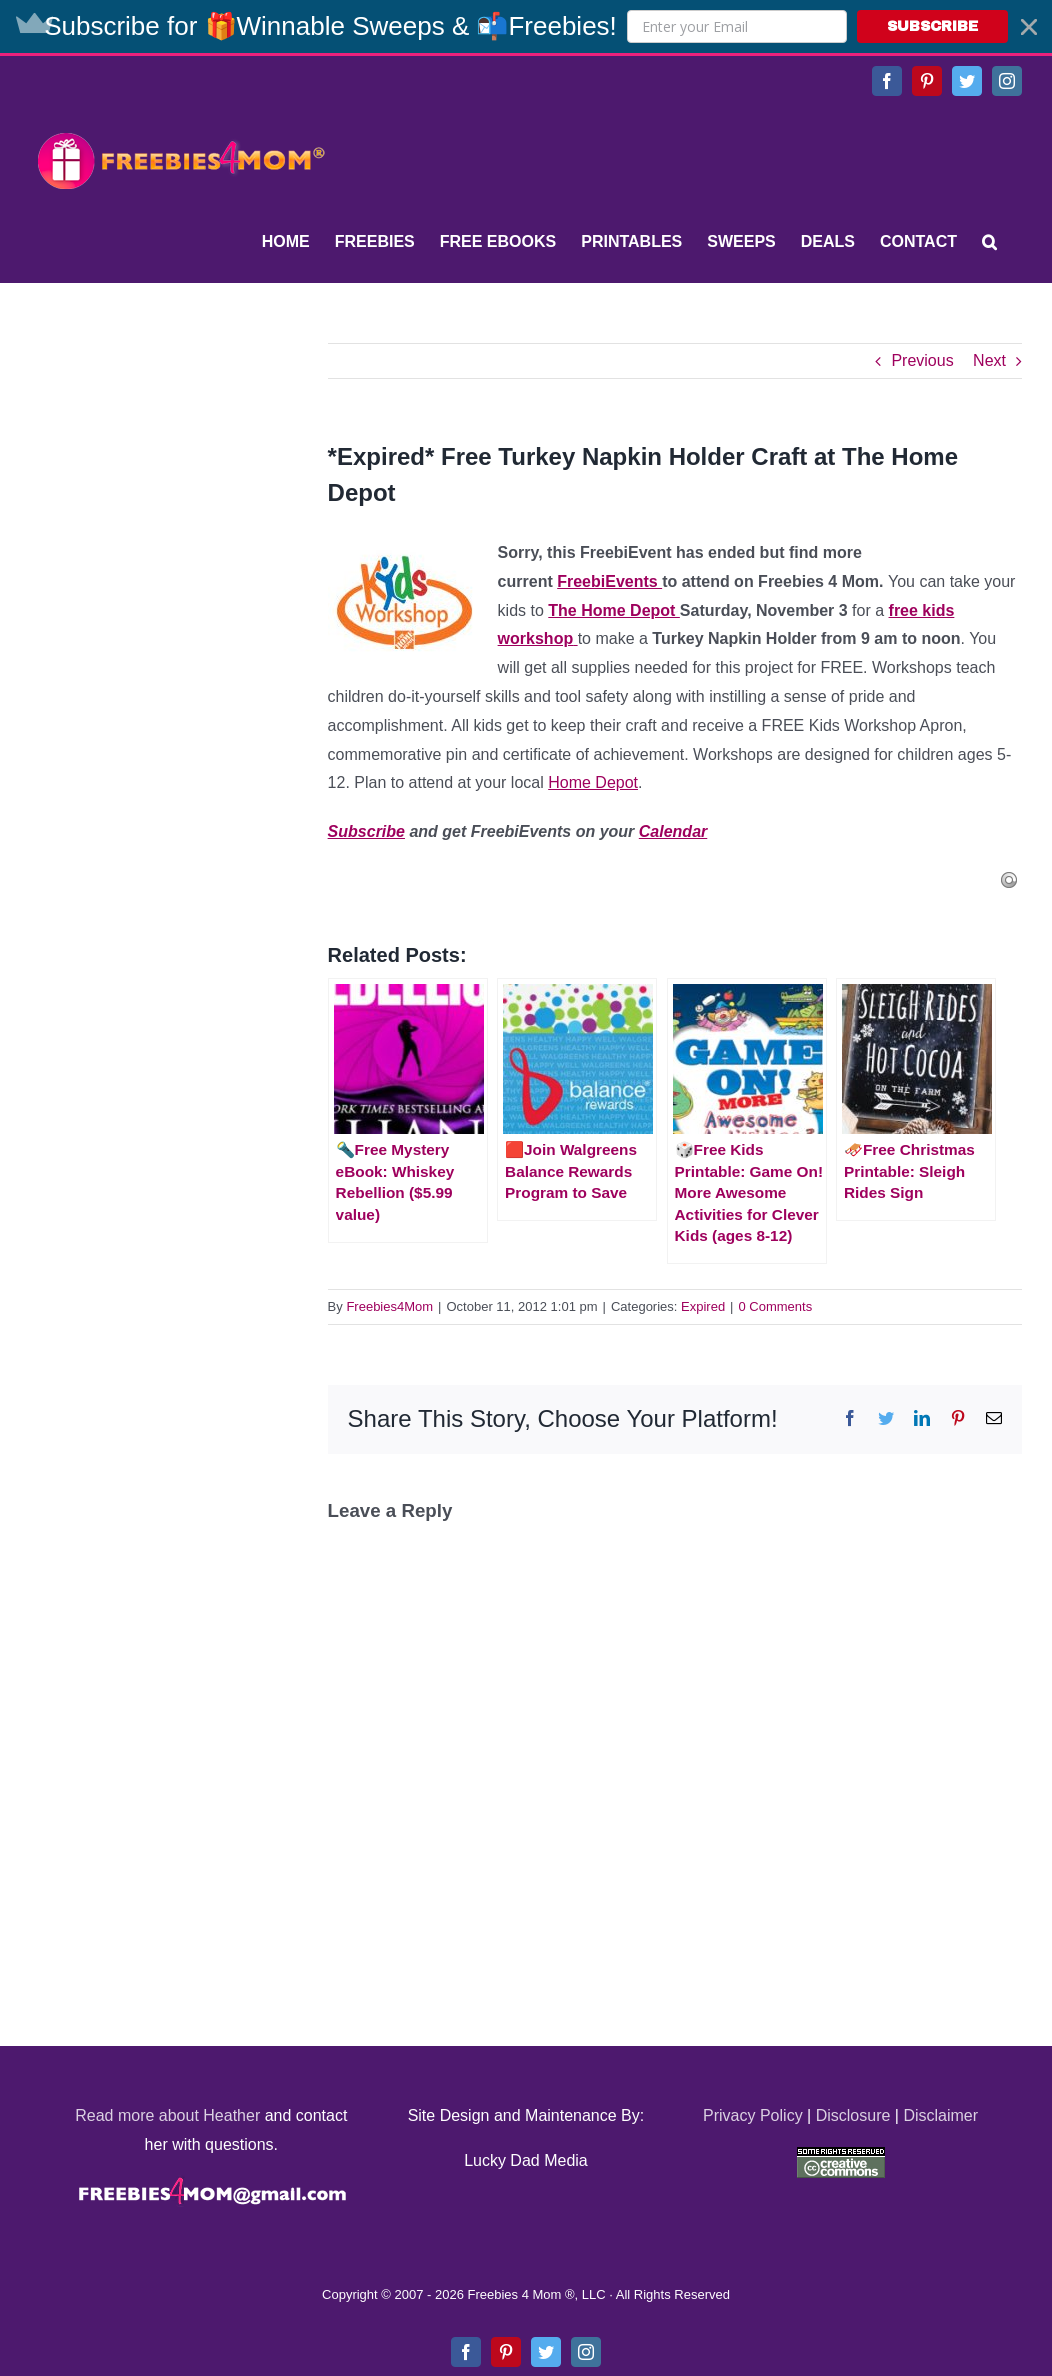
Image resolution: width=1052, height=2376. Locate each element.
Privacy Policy (753, 2115)
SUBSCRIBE (932, 26)
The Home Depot (614, 610)
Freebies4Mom (389, 1306)
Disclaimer (940, 2115)
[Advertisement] (180, 468)
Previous (922, 360)
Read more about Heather (167, 2115)
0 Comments (776, 1306)
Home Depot (593, 782)
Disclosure (853, 2115)
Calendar (673, 831)
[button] (526, 26)
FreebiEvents (609, 581)
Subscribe (366, 831)
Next (989, 360)
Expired (703, 1306)
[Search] (989, 242)
